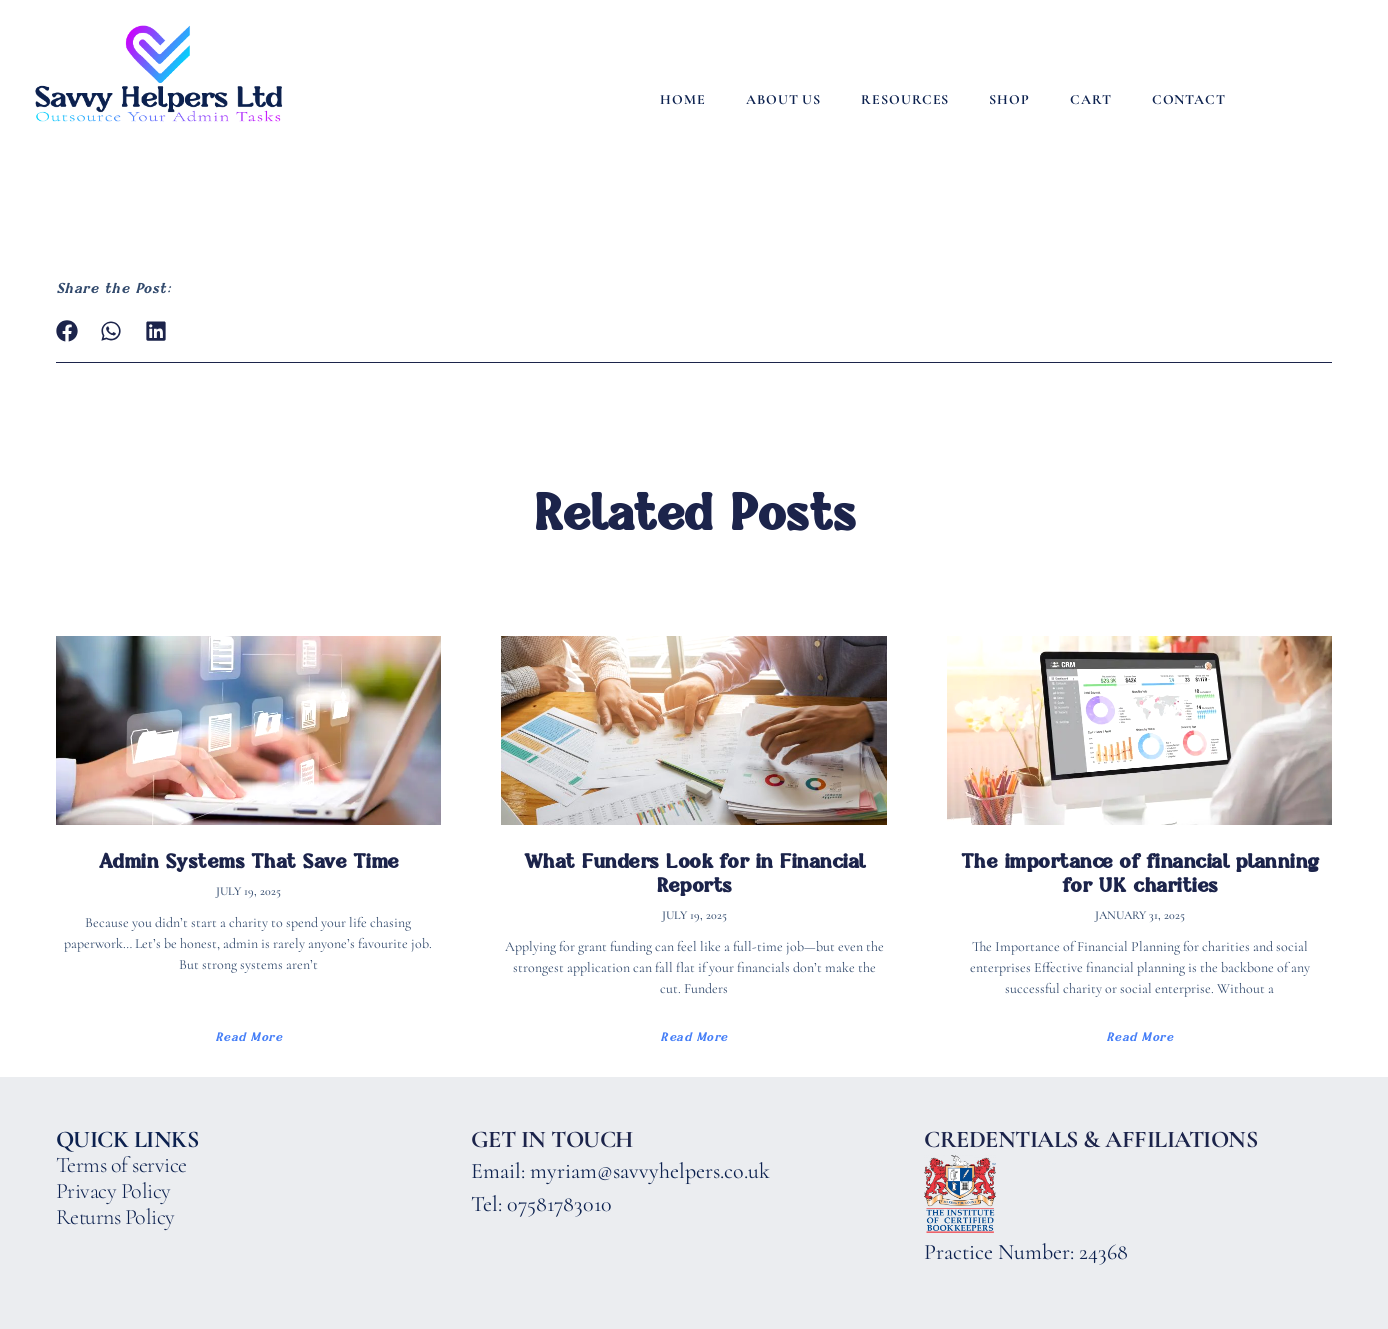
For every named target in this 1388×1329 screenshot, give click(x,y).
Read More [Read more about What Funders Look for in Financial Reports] (694, 1037)
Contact (1189, 99)
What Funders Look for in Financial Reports (694, 873)
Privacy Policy (113, 1191)
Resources (905, 99)
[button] (67, 331)
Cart (1091, 99)
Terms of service (121, 1165)
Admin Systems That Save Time (248, 861)
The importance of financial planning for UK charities (1140, 873)
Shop (1009, 99)
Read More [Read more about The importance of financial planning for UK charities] (1140, 1037)
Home (683, 99)
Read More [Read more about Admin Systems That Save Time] (249, 1037)
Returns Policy (115, 1217)
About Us (783, 99)
